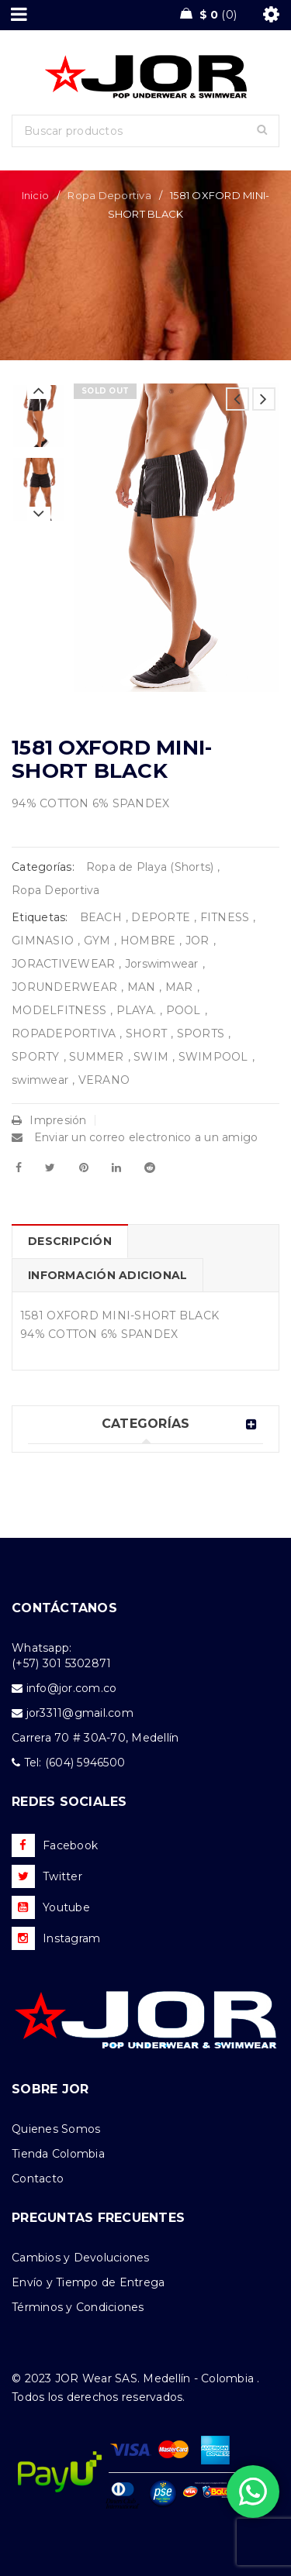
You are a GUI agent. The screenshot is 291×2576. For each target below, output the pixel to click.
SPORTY (36, 1057)
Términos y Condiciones (78, 2307)
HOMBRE (148, 941)
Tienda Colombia (58, 2154)
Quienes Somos (56, 2129)
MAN (141, 987)
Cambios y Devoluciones (81, 2258)
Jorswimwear (162, 964)
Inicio (36, 195)
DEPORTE (160, 917)
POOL (183, 1010)
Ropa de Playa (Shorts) (150, 867)
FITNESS (225, 917)
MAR (179, 987)
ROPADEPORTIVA (64, 1033)
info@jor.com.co (71, 1688)
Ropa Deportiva (109, 195)
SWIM (150, 1057)
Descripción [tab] (70, 1241)
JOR (197, 941)
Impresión (49, 1120)
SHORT (146, 1033)
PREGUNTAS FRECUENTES (98, 2217)
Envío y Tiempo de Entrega (88, 2282)
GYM (97, 941)
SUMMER (96, 1057)
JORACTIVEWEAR (63, 964)
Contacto (38, 2179)
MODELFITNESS (59, 1010)
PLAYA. (136, 1010)
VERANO (104, 1080)
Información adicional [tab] (107, 1275)
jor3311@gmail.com (79, 1713)
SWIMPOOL (213, 1057)
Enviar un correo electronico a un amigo (135, 1137)
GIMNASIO (43, 941)
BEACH (101, 917)
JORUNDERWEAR (64, 987)
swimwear (40, 1080)
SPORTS (201, 1033)
